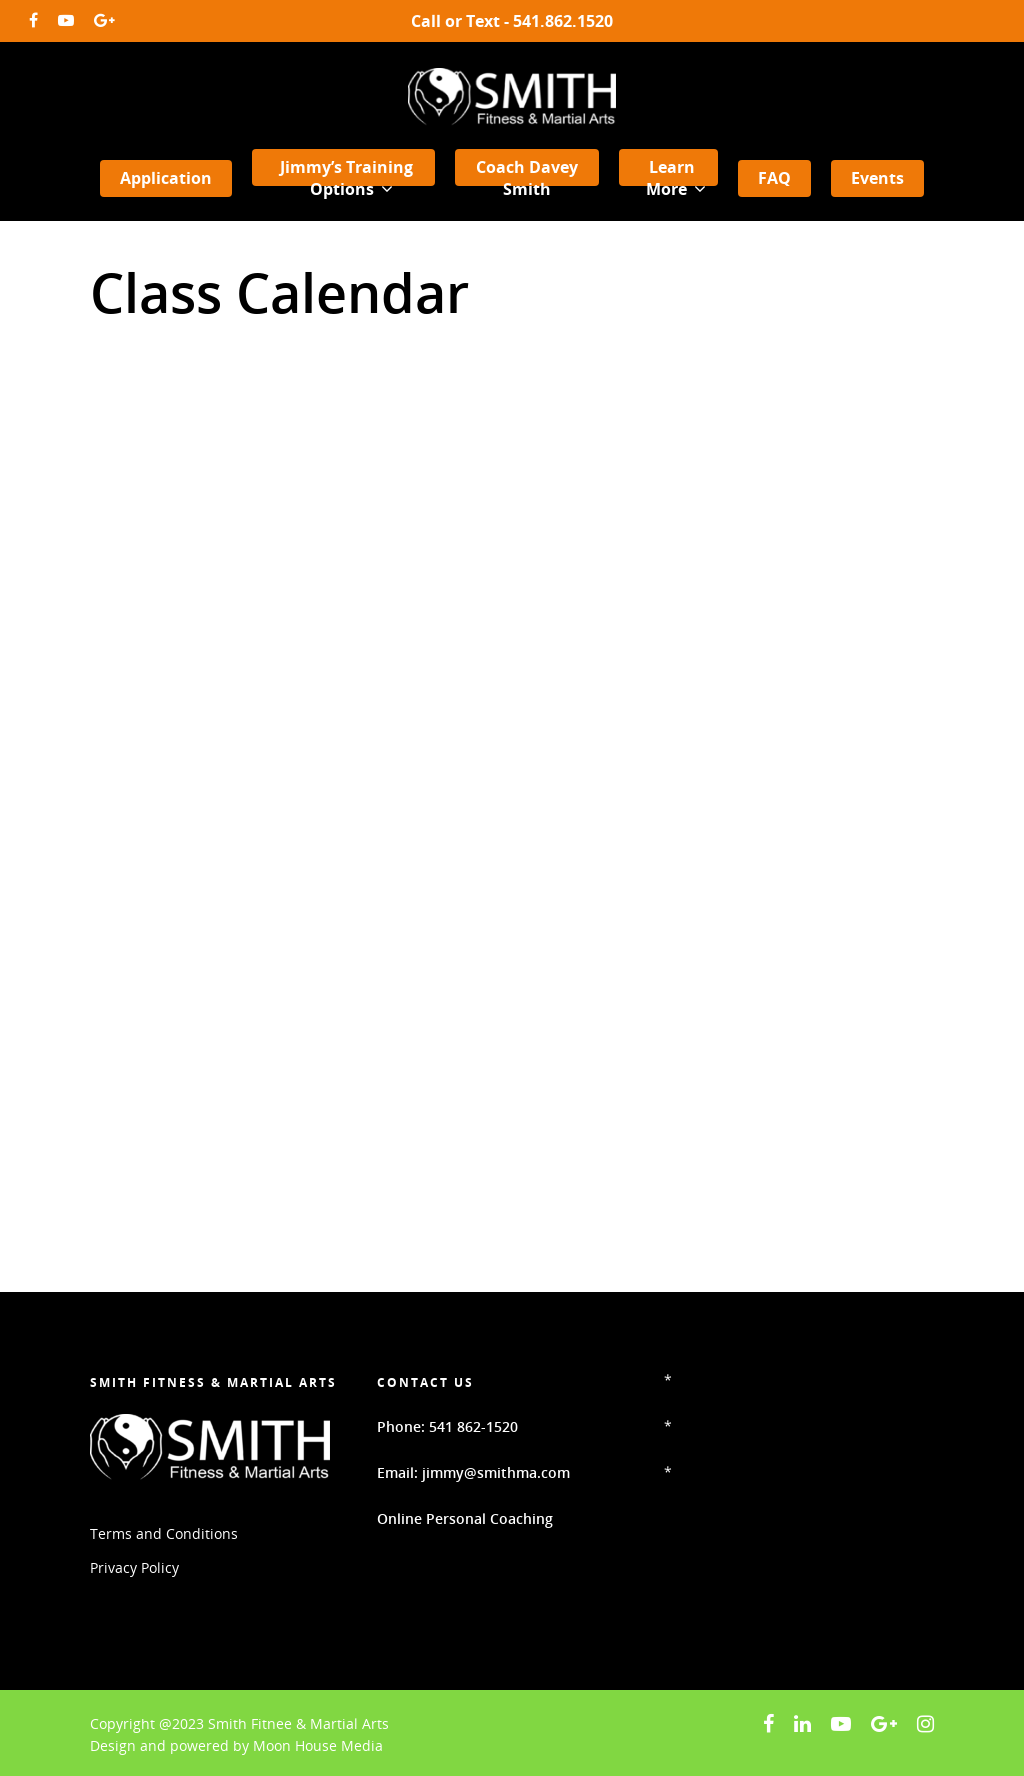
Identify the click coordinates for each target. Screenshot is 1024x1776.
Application (166, 178)
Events (877, 178)
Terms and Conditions (164, 1533)
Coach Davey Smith (527, 178)
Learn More (674, 178)
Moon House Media (318, 1745)
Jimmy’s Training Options (346, 178)
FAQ (774, 178)
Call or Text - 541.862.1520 (512, 21)
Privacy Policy (134, 1567)
